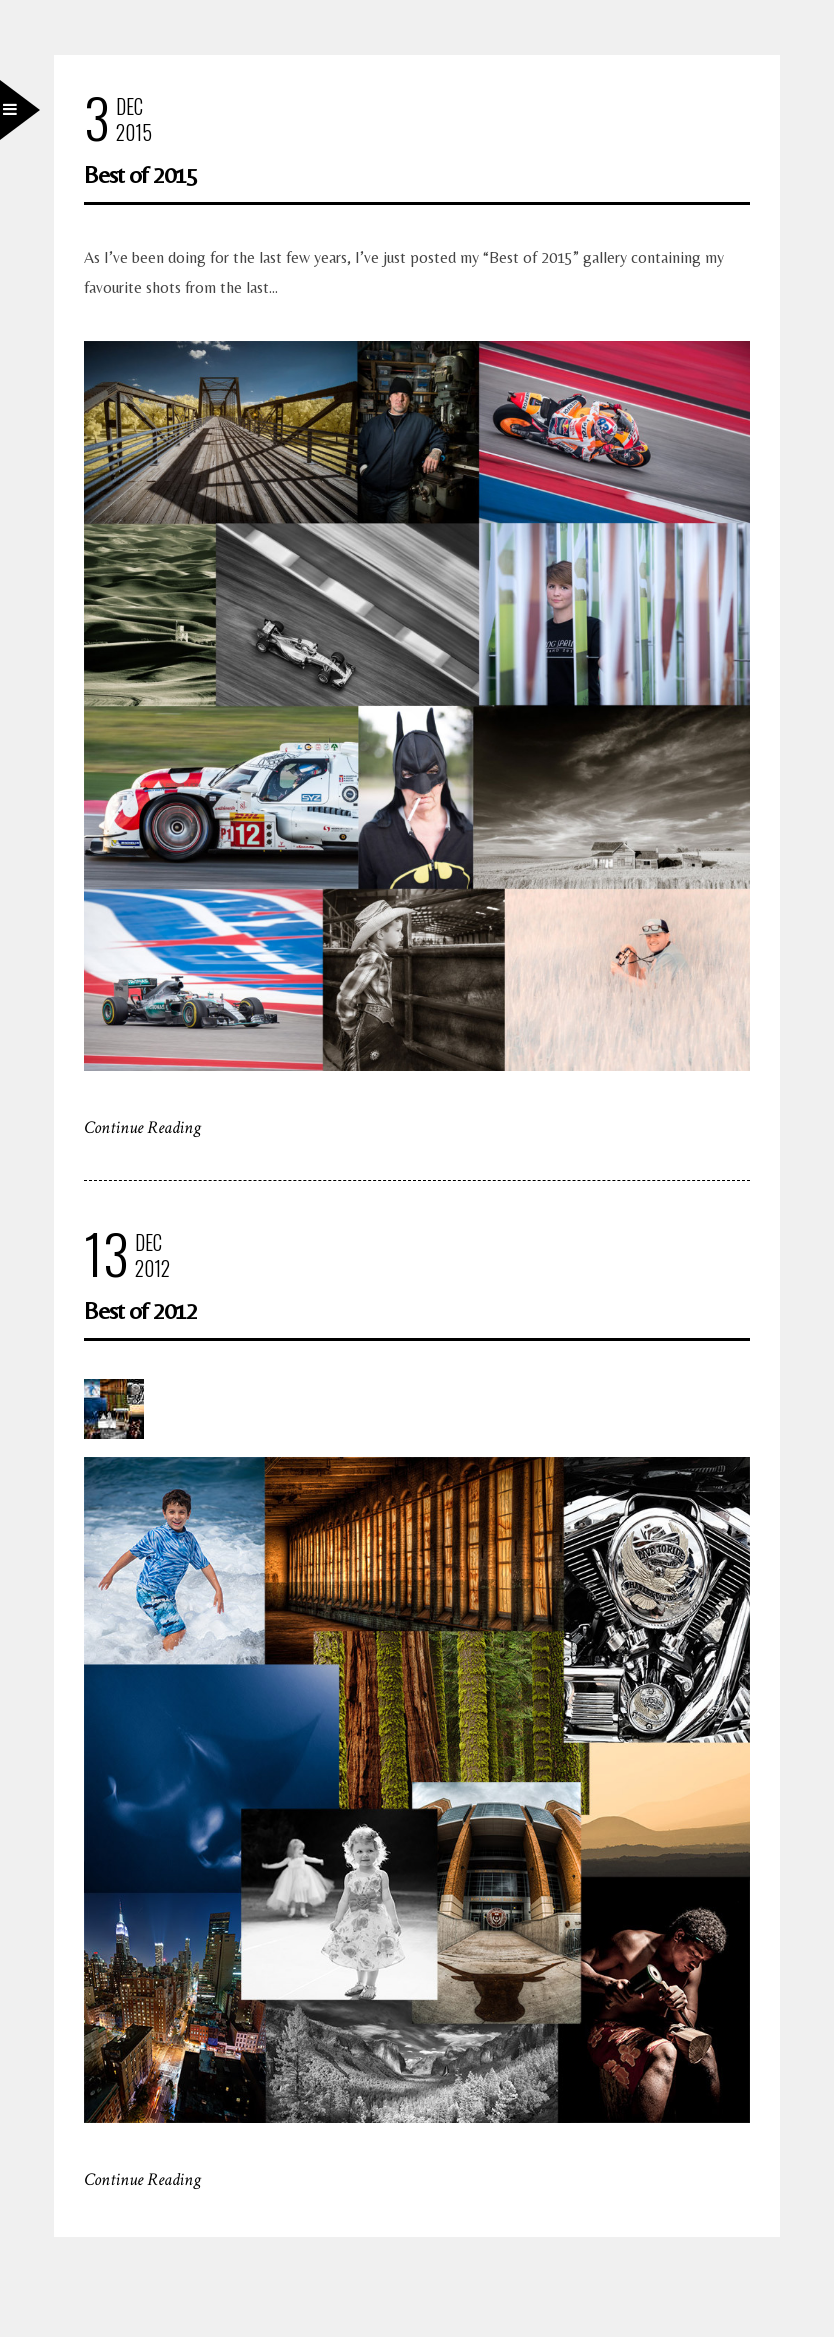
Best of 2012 (140, 1310)
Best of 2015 (140, 174)
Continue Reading (142, 1127)
